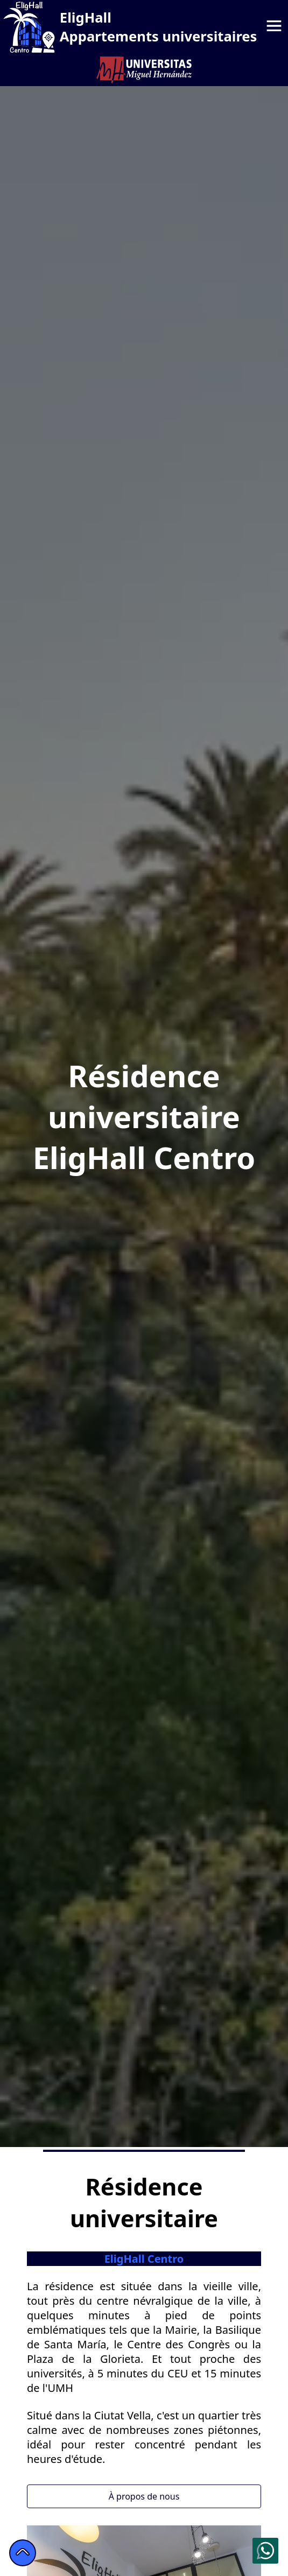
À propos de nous (144, 2496)
